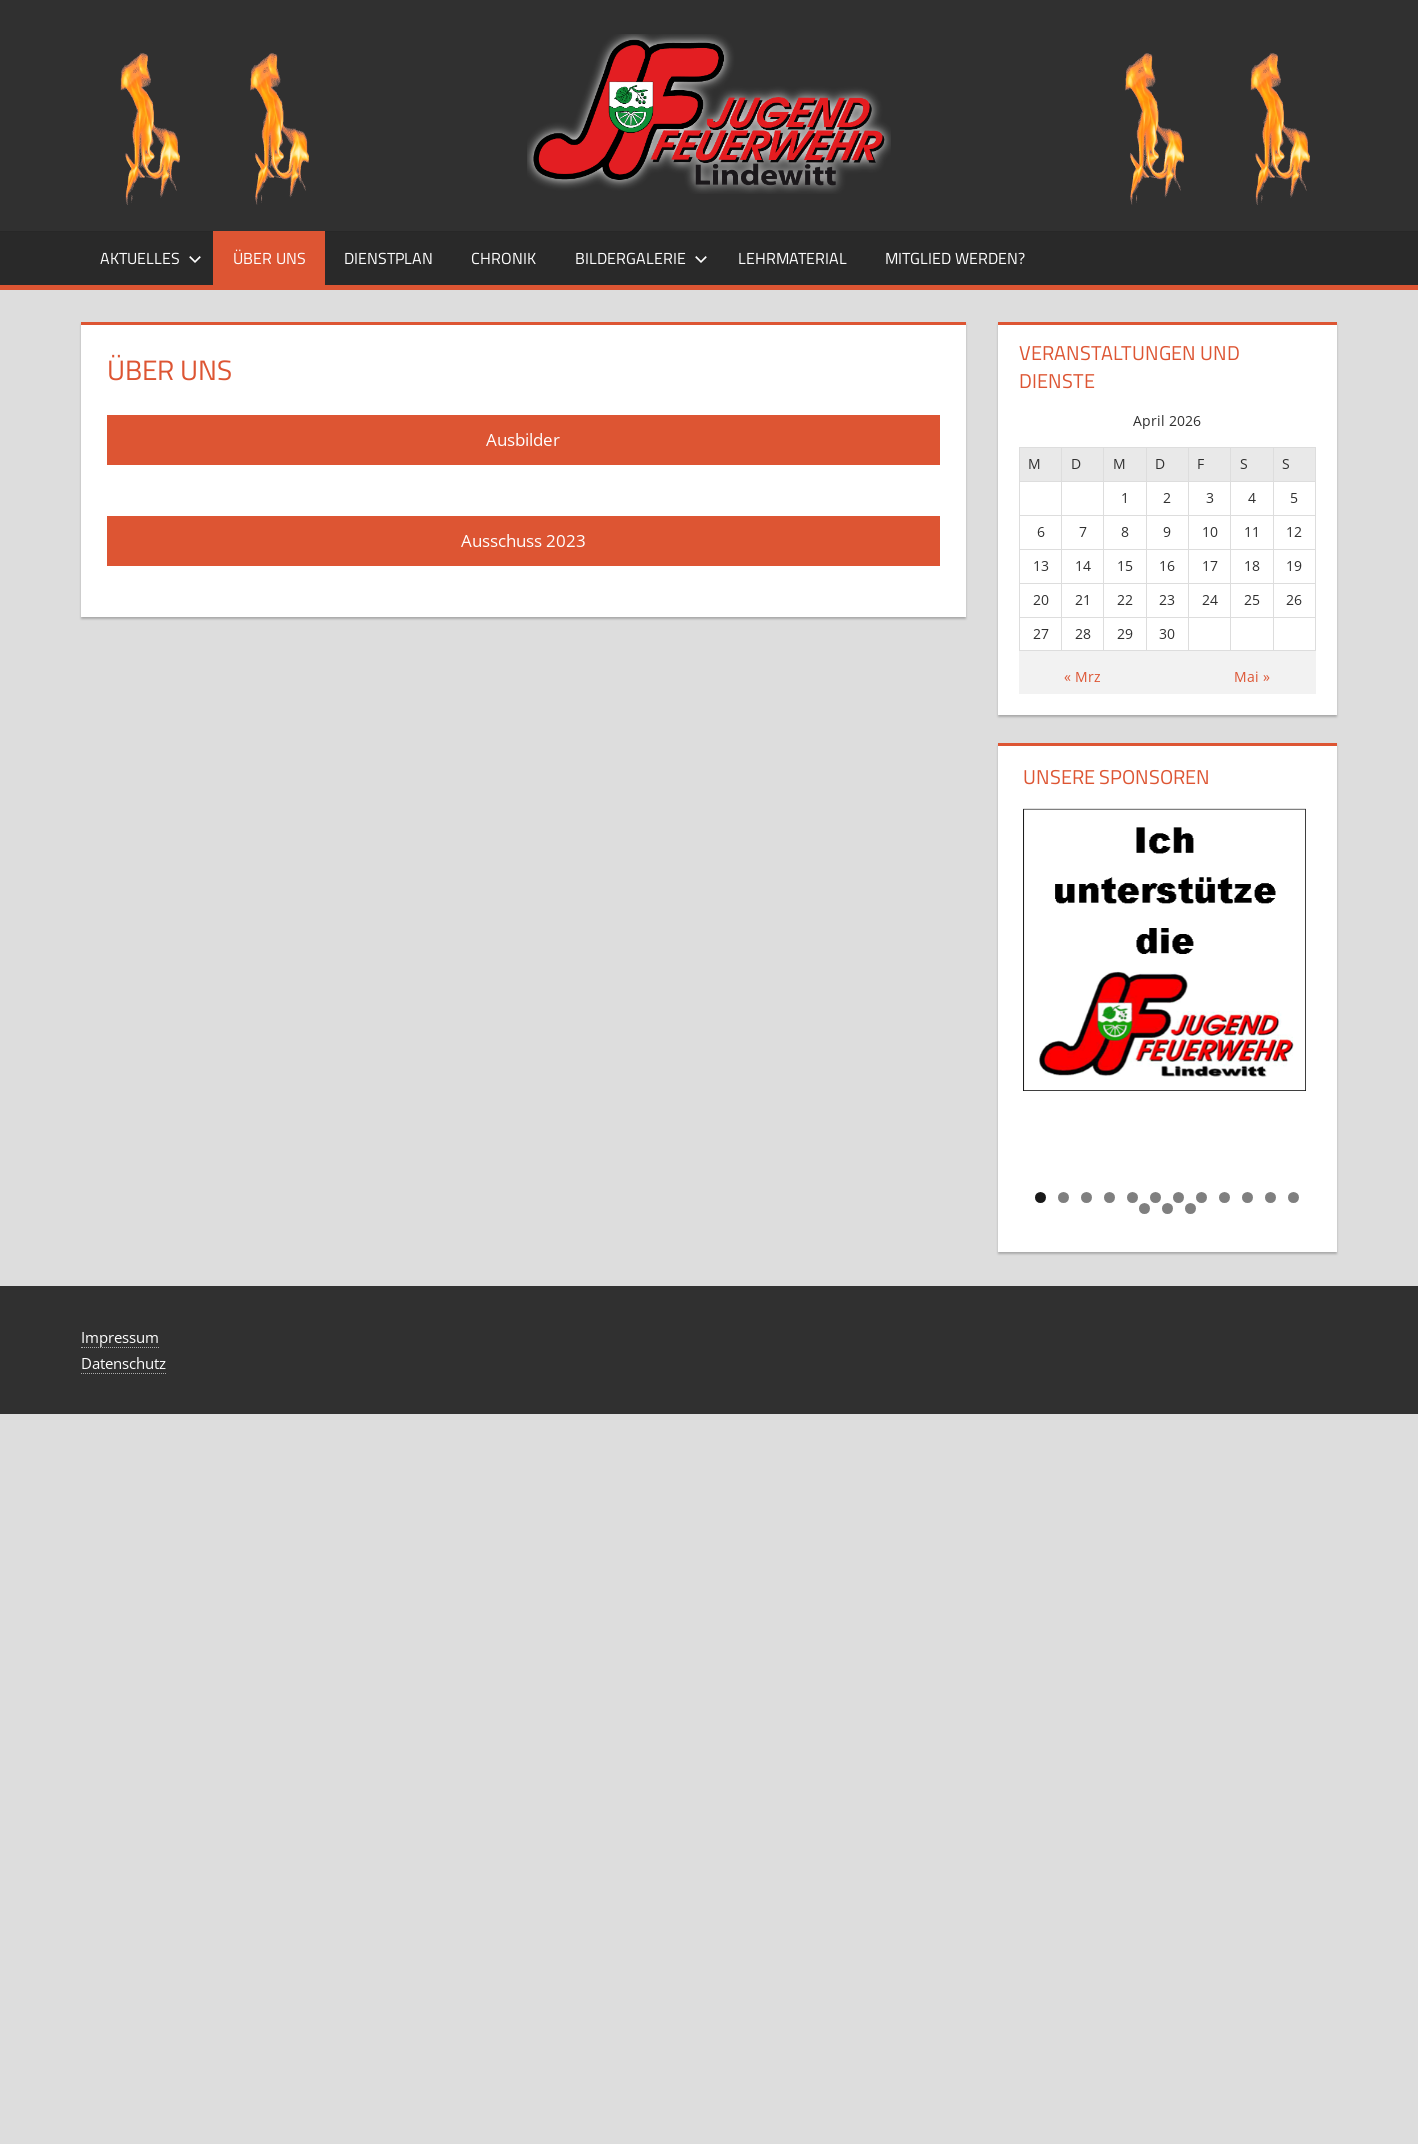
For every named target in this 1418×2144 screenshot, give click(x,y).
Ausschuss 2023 (523, 540)
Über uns (269, 258)
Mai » (1252, 676)
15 (1190, 1208)
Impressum (120, 1337)
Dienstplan (388, 258)
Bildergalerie (641, 258)
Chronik (503, 258)
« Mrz (1082, 676)
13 (1144, 1208)
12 (1293, 1197)
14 (1167, 1208)
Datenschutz (123, 1363)
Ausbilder (523, 439)
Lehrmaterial (792, 258)
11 (1270, 1197)
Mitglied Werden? (955, 258)
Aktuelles (151, 258)
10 (1247, 1197)
